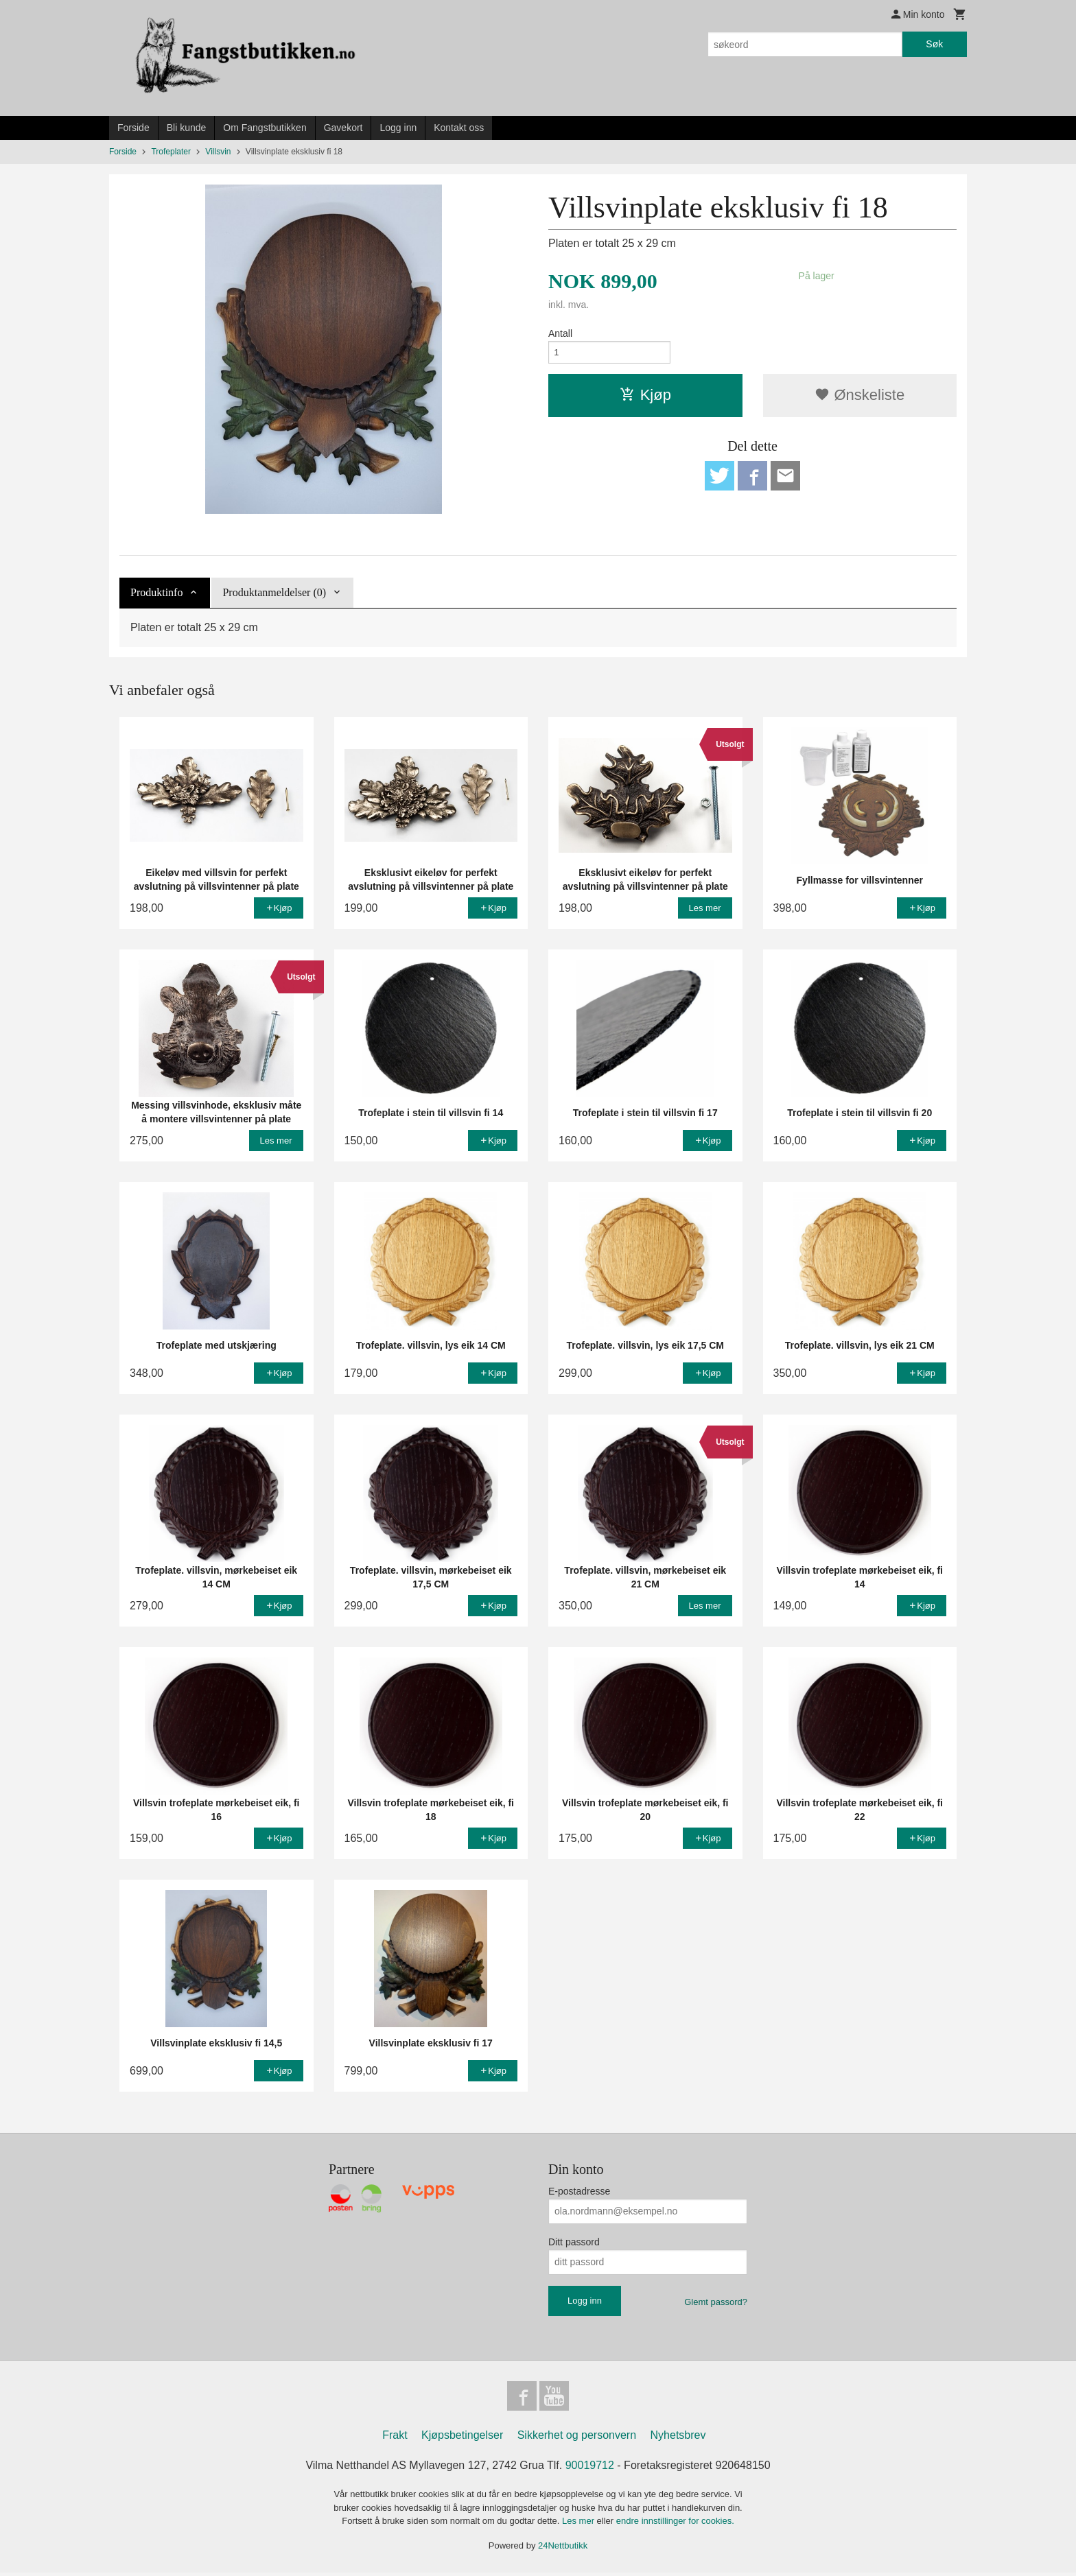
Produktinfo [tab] (156, 592)
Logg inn (398, 127)
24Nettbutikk (562, 2549)
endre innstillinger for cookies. (675, 2524)
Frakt (394, 2438)
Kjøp (645, 398)
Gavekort (343, 127)
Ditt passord (574, 2241)
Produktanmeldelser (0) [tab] (274, 592)
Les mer (579, 2524)
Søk (934, 43)
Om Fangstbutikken (264, 127)
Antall (560, 333)
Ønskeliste (859, 398)
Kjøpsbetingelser (462, 2438)
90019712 (589, 2468)
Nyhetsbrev (678, 2438)
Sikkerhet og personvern (576, 2438)
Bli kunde (187, 127)
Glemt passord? (715, 2302)
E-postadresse (579, 2191)
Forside (133, 127)
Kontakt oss (459, 127)
